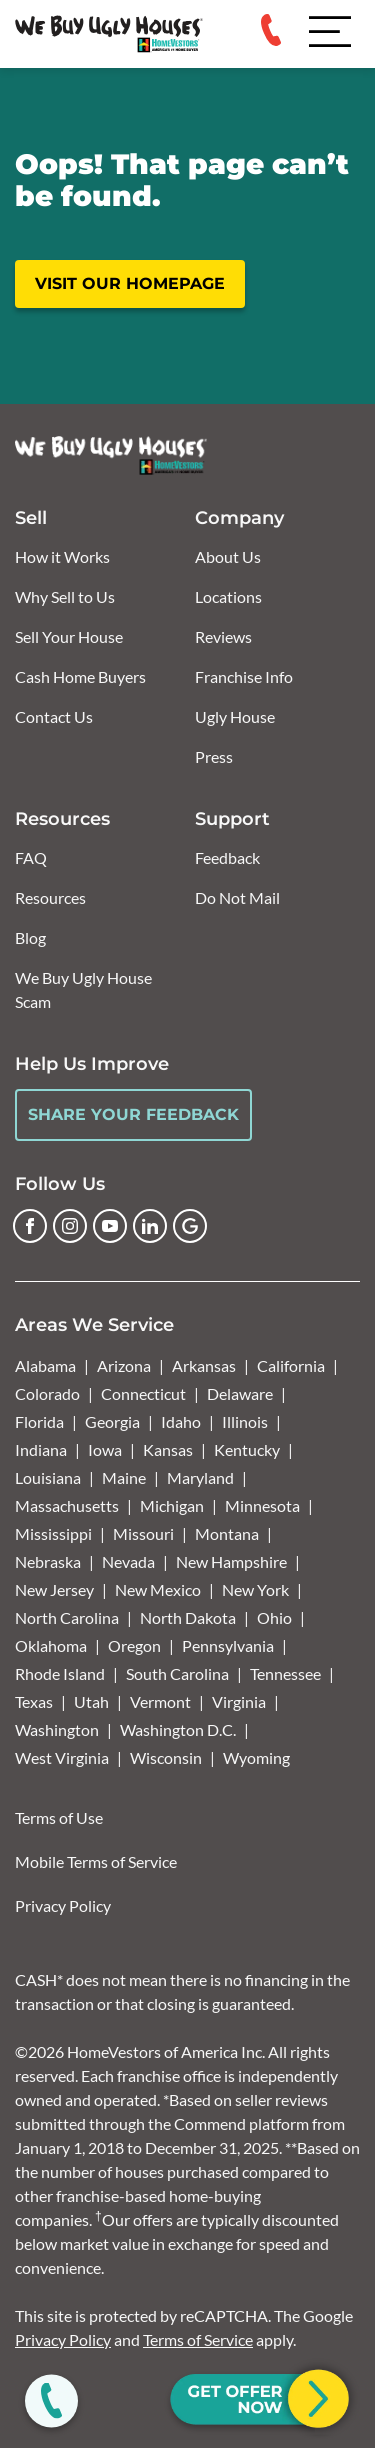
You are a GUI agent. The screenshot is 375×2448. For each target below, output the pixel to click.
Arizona (124, 1365)
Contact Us (54, 716)
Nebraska (48, 1561)
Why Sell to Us (65, 596)
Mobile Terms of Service (96, 1861)
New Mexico (158, 1589)
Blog (30, 937)
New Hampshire (231, 1561)
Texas (34, 1701)
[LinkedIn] (150, 1226)
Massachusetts (67, 1505)
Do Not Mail (237, 897)
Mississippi (53, 1533)
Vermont (160, 1701)
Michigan (172, 1505)
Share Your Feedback (133, 1114)
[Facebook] (30, 1226)
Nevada (128, 1561)
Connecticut (143, 1393)
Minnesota (262, 1505)
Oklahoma (51, 1645)
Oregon (134, 1645)
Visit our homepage (130, 283)
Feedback (227, 857)
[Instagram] (70, 1226)
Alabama (45, 1365)
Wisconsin (166, 1757)
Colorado (47, 1393)
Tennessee (285, 1673)
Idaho (181, 1421)
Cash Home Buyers (80, 676)
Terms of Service (198, 2339)
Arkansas (204, 1365)
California (291, 1365)
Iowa (105, 1449)
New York (255, 1589)
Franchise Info (244, 676)
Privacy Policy (63, 1905)
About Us (228, 556)
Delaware (240, 1393)
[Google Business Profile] (190, 1226)
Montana (227, 1533)
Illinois (245, 1421)
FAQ (31, 857)
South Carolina (177, 1673)
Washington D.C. (178, 1729)
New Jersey (54, 1589)
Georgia (112, 1421)
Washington (57, 1729)
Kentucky (247, 1449)
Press (214, 756)
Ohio (274, 1617)
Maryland (200, 1477)
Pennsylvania (228, 1645)
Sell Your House (69, 636)
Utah (91, 1701)
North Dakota (188, 1617)
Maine (124, 1477)
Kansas (168, 1449)
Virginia (239, 1701)
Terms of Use (59, 1817)
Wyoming (256, 1757)
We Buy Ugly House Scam (83, 989)
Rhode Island (60, 1673)
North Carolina (67, 1617)
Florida (39, 1421)
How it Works (62, 556)
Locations (228, 596)
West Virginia (62, 1757)
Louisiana (48, 1477)
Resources (50, 897)
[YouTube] (110, 1226)
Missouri (143, 1533)
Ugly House (235, 716)
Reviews (223, 636)
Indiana (41, 1449)
